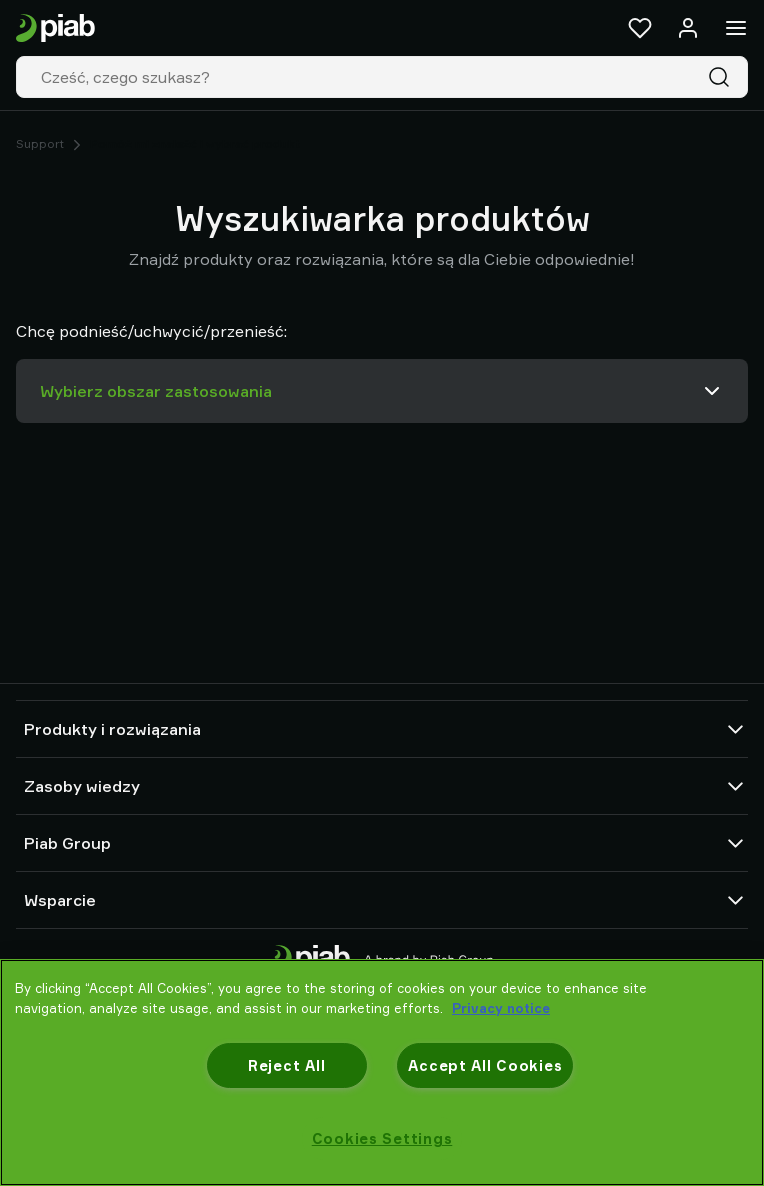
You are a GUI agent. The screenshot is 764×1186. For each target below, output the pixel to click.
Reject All (286, 1065)
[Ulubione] (640, 28)
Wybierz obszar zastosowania (382, 391)
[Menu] (736, 28)
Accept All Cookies (485, 1065)
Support (40, 143)
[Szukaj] (723, 77)
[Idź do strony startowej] (55, 28)
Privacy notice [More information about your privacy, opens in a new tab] (501, 1008)
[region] (382, 1072)
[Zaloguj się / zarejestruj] (688, 28)
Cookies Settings (382, 1138)
